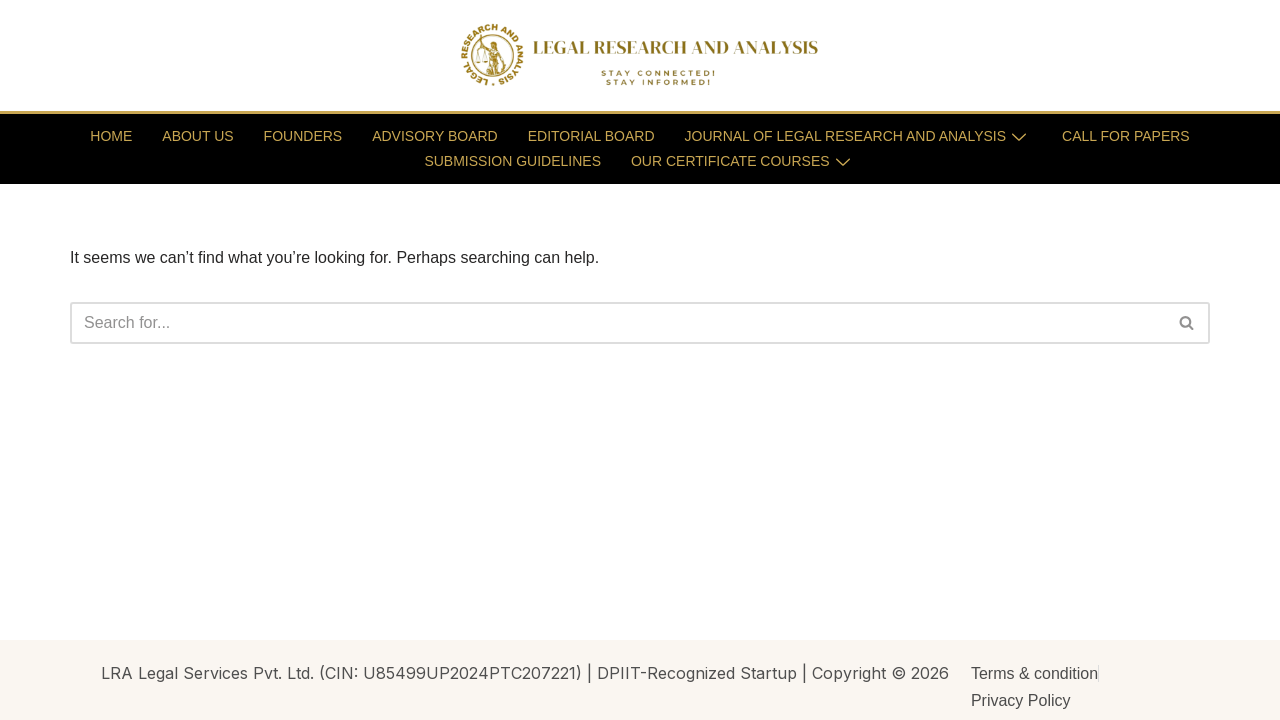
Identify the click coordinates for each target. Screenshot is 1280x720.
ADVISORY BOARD (435, 136)
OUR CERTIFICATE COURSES (740, 161)
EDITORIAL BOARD (591, 136)
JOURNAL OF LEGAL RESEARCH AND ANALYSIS (856, 136)
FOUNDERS (303, 136)
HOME (111, 136)
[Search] (617, 323)
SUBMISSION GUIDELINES (512, 161)
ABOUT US (197, 136)
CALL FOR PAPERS (1126, 136)
